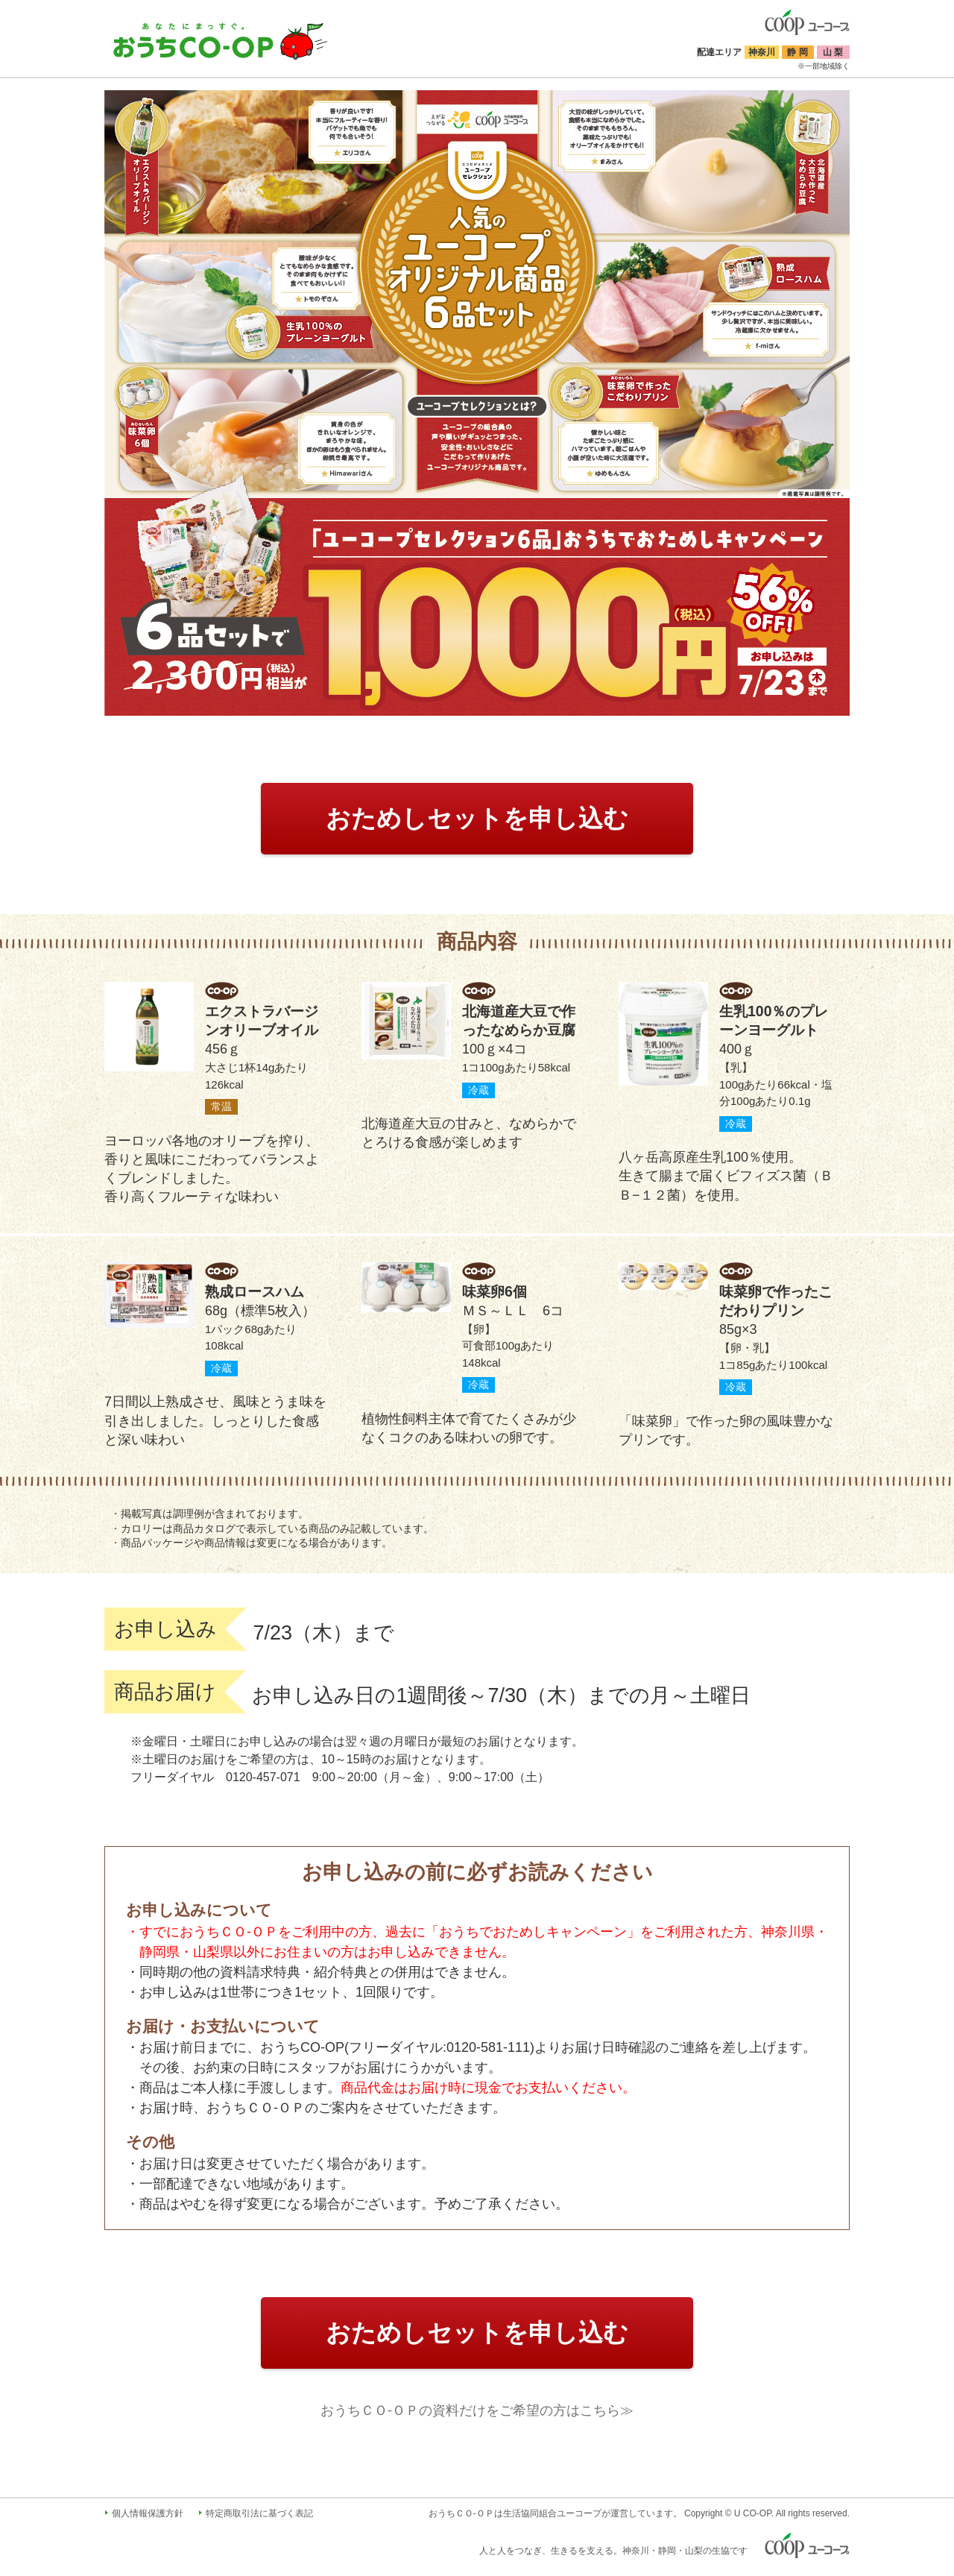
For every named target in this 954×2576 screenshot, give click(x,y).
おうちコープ (220, 41)
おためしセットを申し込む (477, 818)
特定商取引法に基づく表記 (259, 2513)
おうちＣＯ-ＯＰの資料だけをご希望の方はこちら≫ (477, 2410)
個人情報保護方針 (147, 2513)
